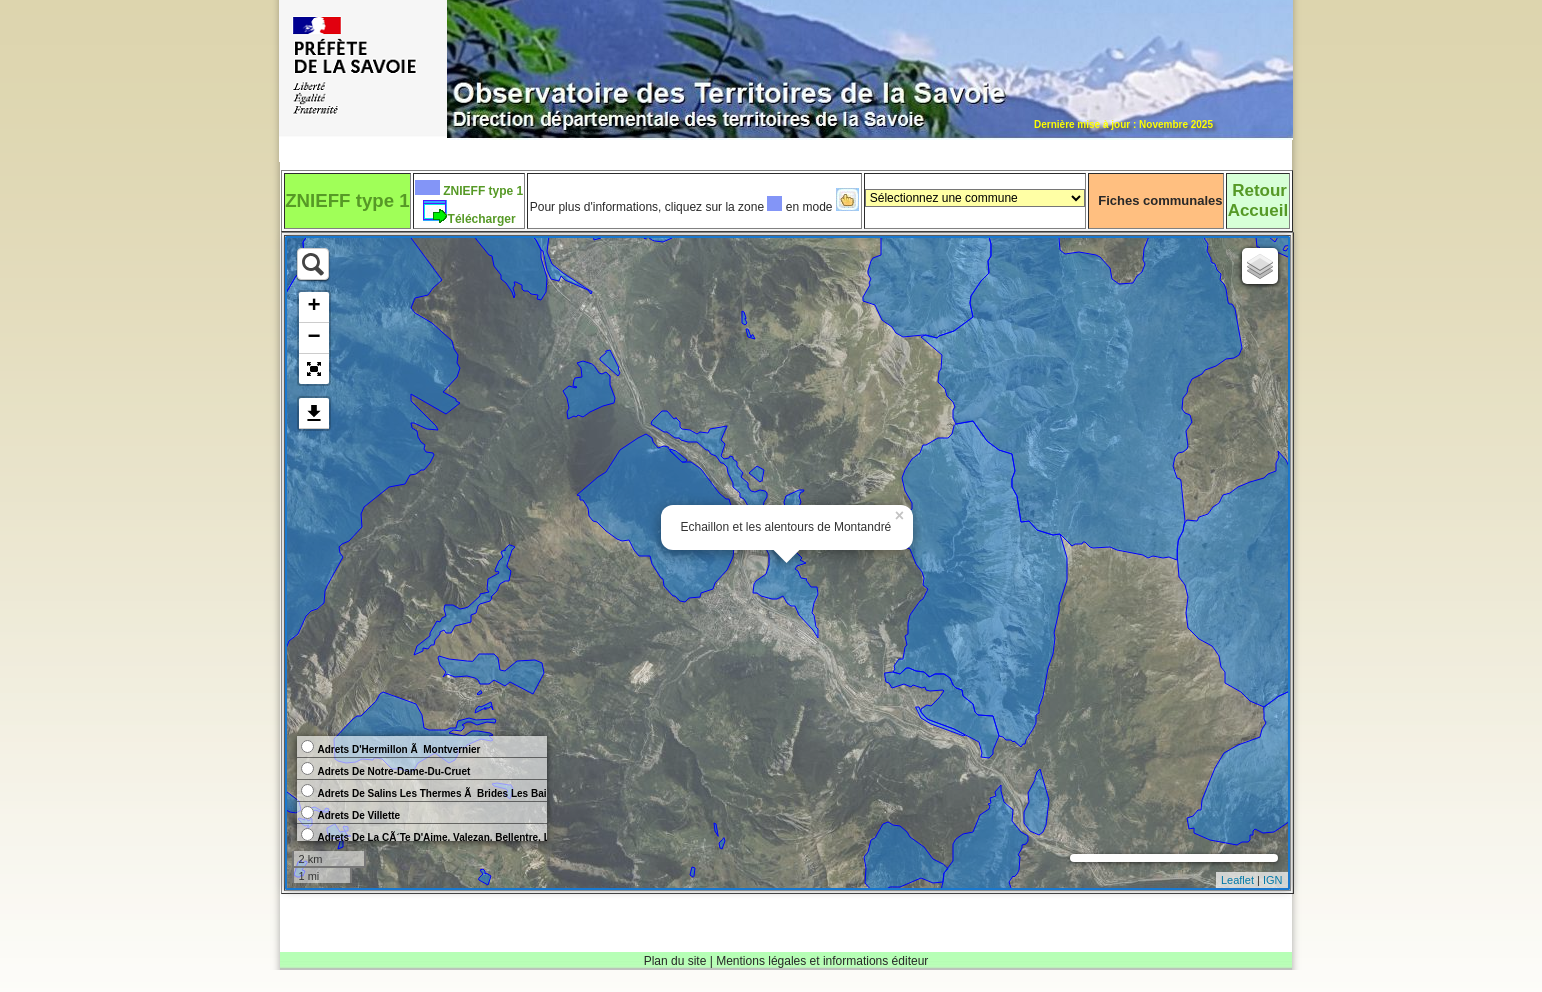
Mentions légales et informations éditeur (822, 961)
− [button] (313, 338)
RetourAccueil (1258, 200)
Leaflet (1237, 880)
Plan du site (675, 961)
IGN (1273, 880)
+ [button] (313, 307)
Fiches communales (1160, 200)
